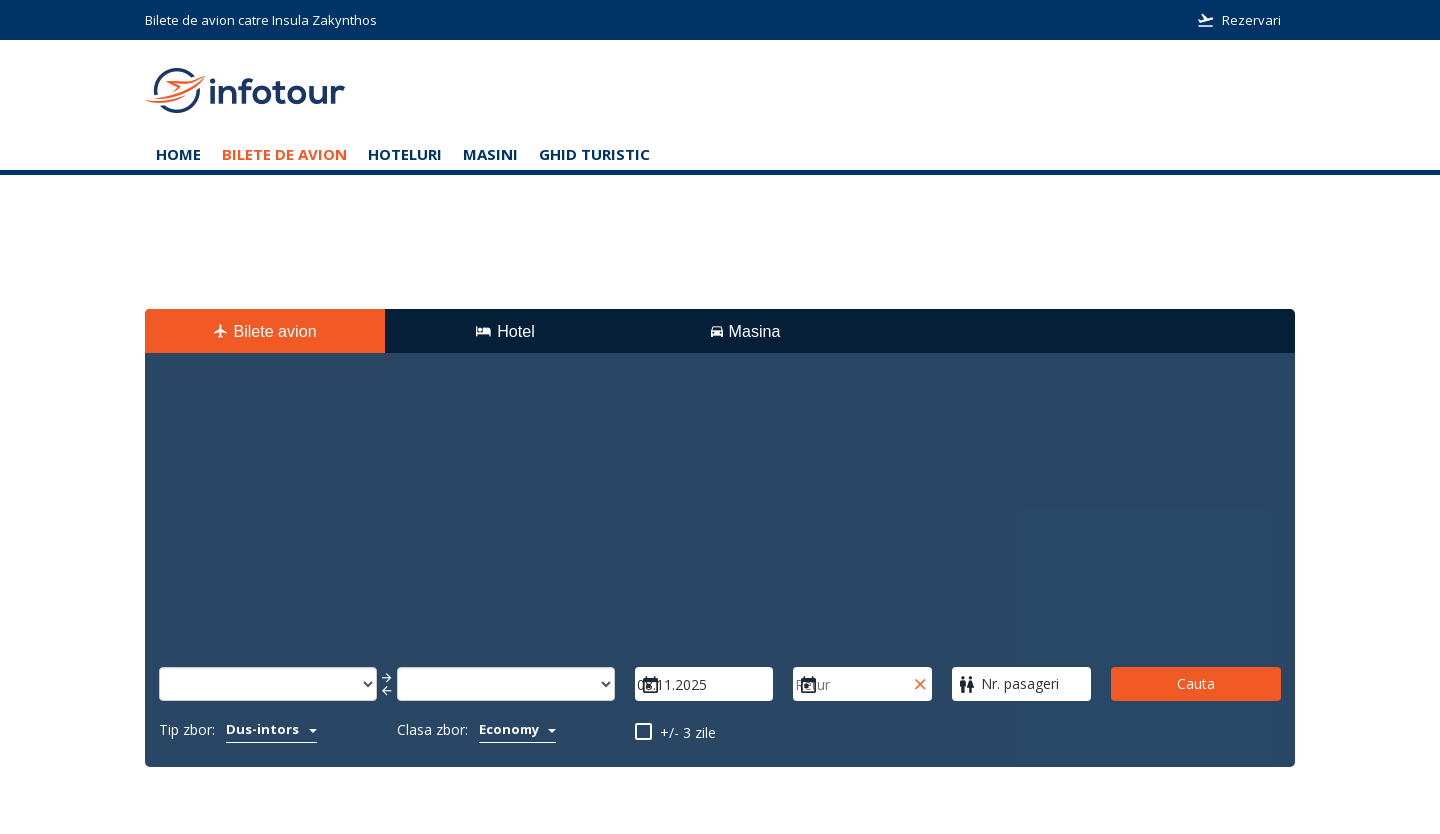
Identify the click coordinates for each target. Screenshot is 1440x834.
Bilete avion (264, 331)
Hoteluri (405, 154)
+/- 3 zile (688, 732)
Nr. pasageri (1020, 683)
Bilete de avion (284, 154)
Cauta (1196, 683)
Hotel (505, 331)
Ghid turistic (594, 154)
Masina (745, 331)
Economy (518, 729)
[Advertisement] (720, 517)
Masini (490, 154)
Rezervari (1239, 20)
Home (178, 154)
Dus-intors (271, 729)
